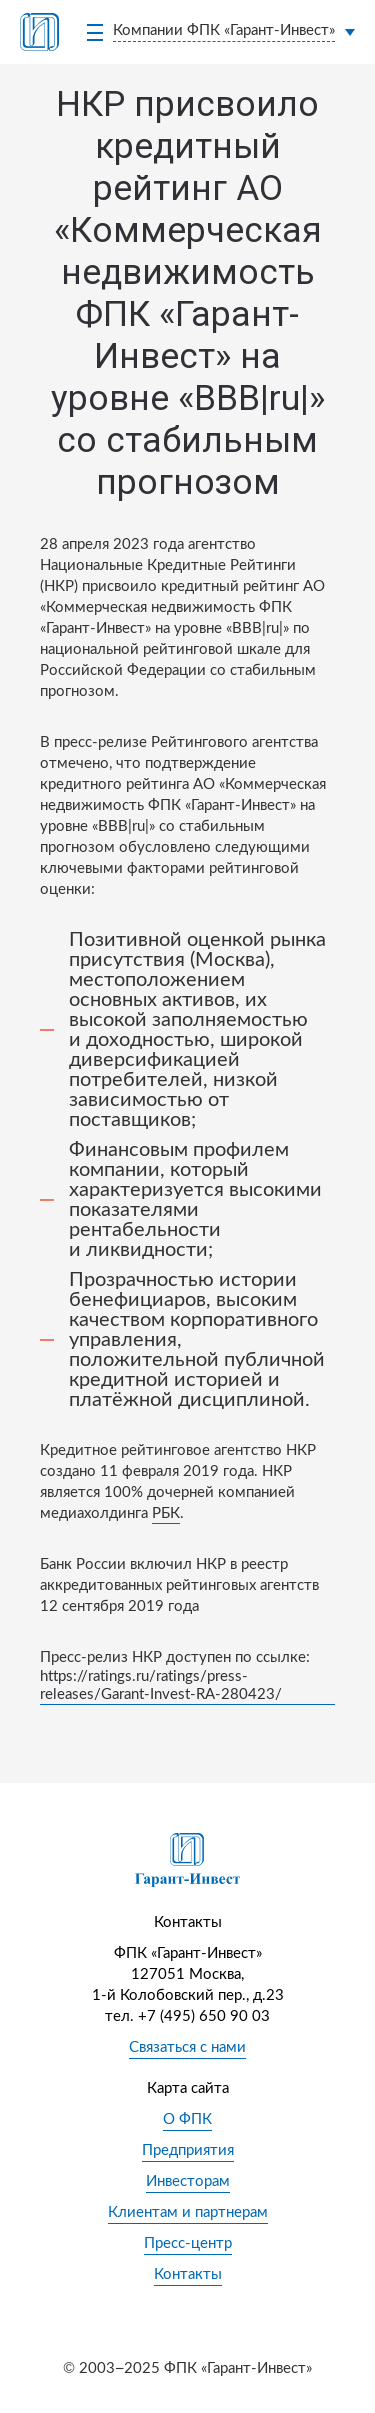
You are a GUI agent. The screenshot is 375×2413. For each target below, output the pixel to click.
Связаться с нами (187, 2047)
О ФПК (187, 2119)
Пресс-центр (188, 2243)
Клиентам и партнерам (188, 2212)
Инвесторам (188, 2181)
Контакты (188, 2274)
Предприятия (188, 2150)
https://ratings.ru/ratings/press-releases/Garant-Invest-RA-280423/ (161, 1685)
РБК (166, 1513)
